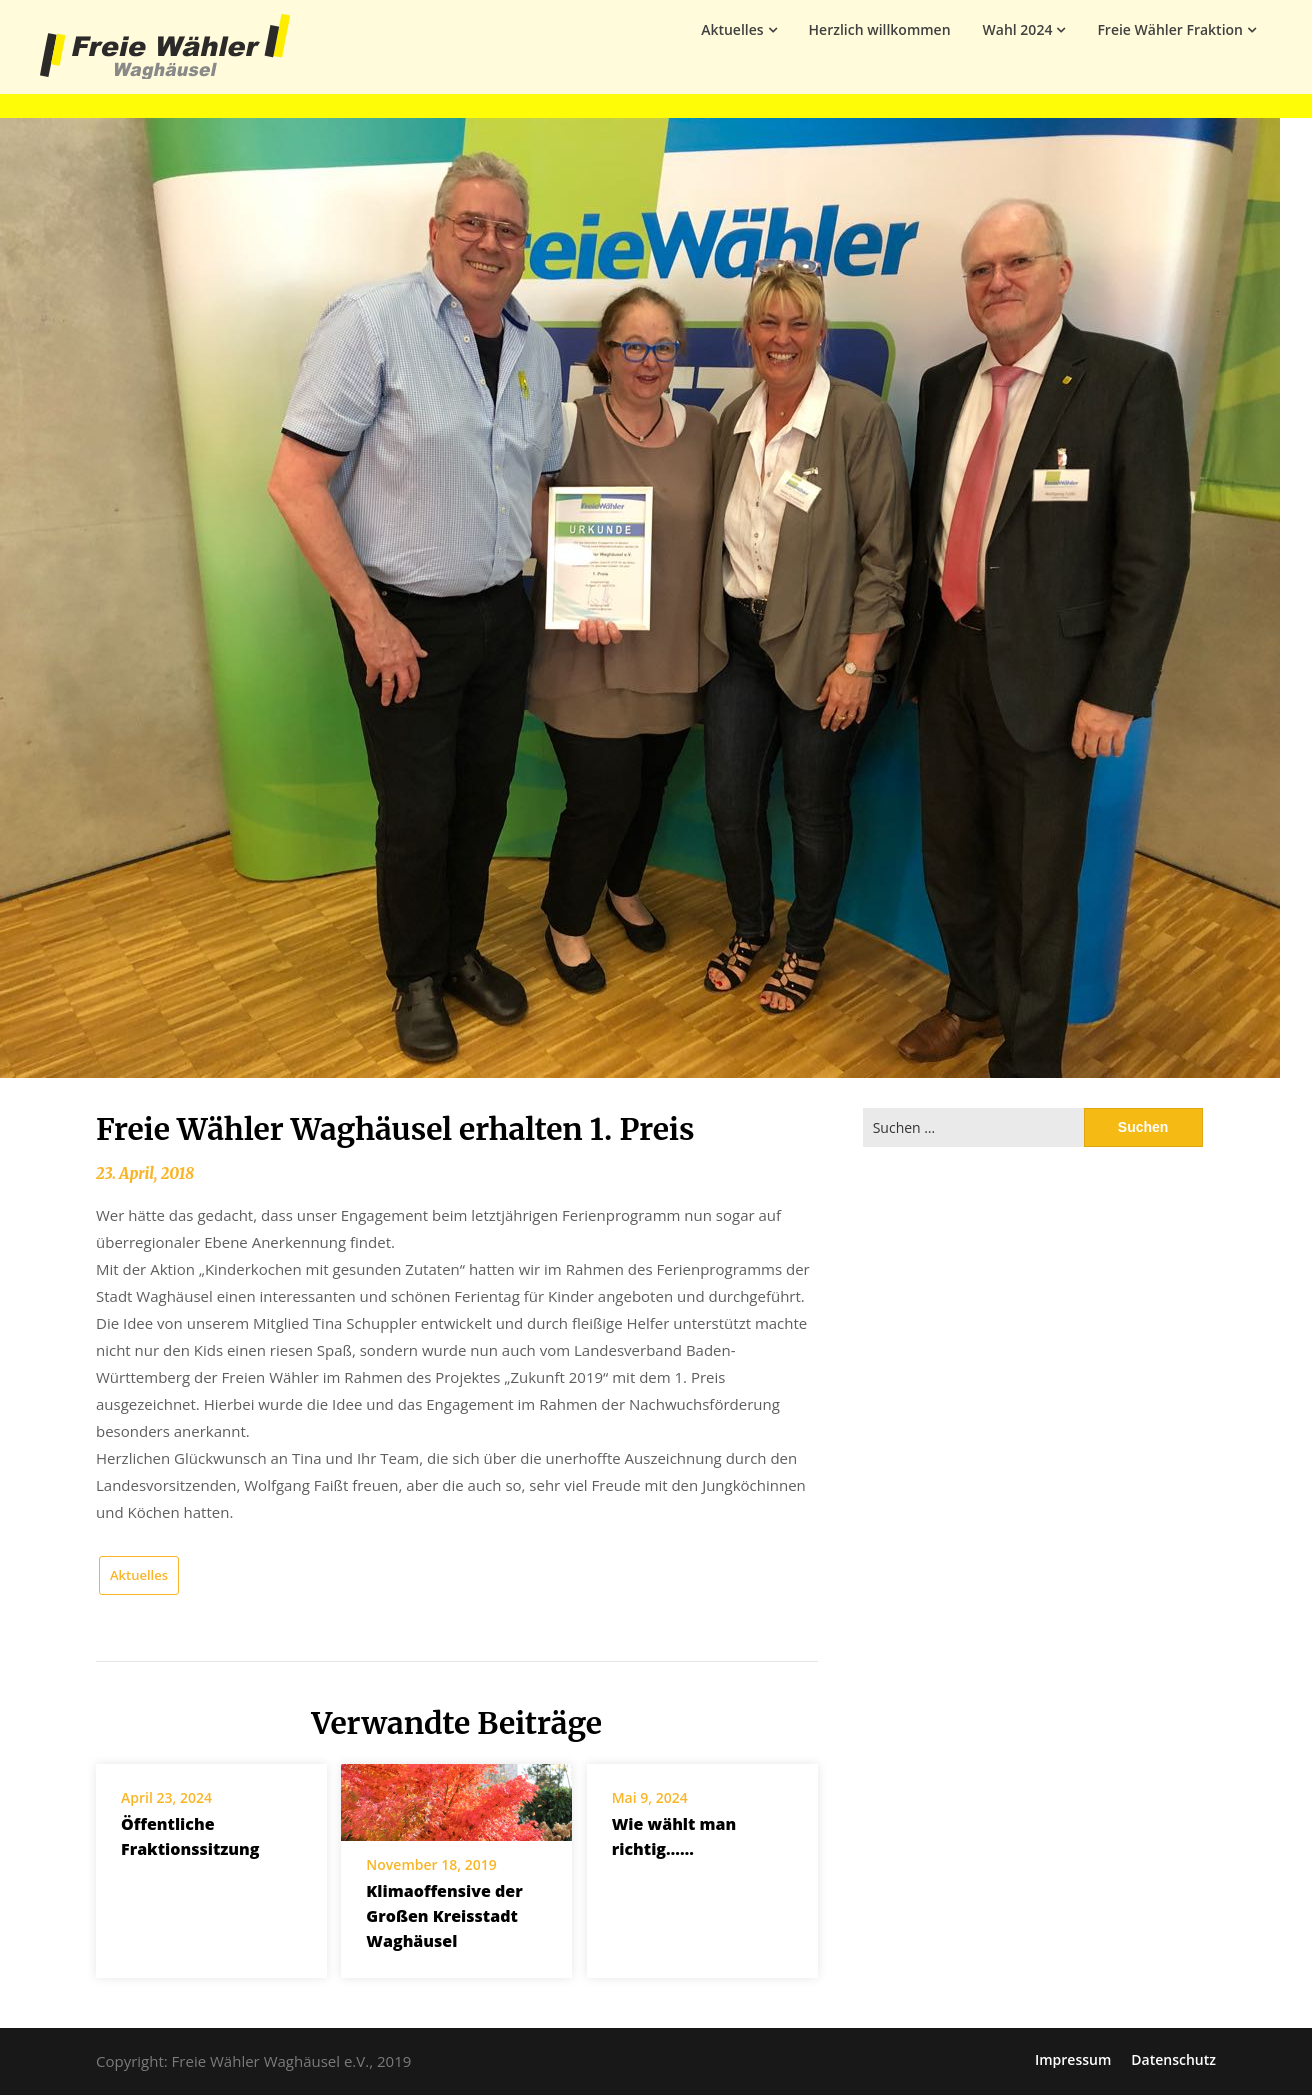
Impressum (1073, 2060)
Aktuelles (732, 29)
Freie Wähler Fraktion (1170, 29)
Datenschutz (1173, 2060)
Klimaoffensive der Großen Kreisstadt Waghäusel (444, 1916)
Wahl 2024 (1018, 29)
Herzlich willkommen (880, 29)
